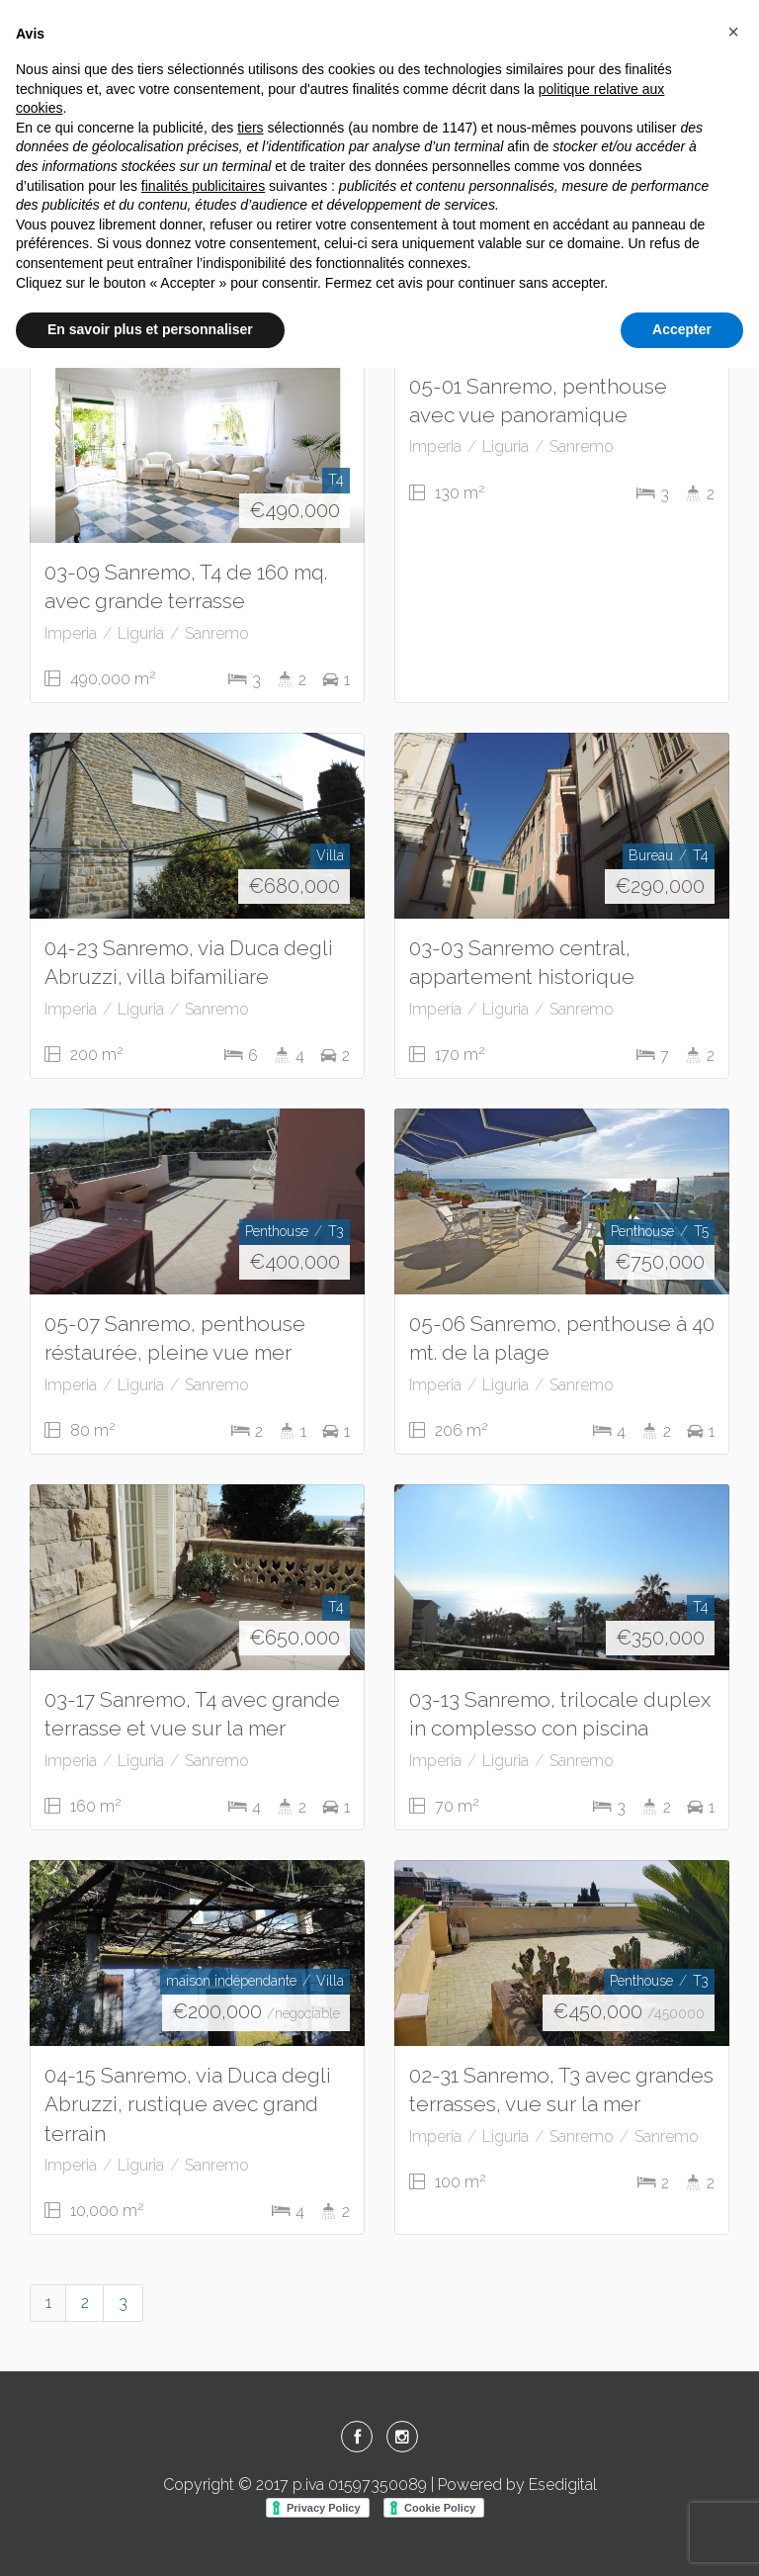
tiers (250, 127)
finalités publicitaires (203, 186)
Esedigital (563, 2484)
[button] (733, 31)
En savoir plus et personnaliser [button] (150, 329)
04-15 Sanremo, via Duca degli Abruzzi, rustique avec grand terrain (187, 2104)
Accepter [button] (682, 329)
